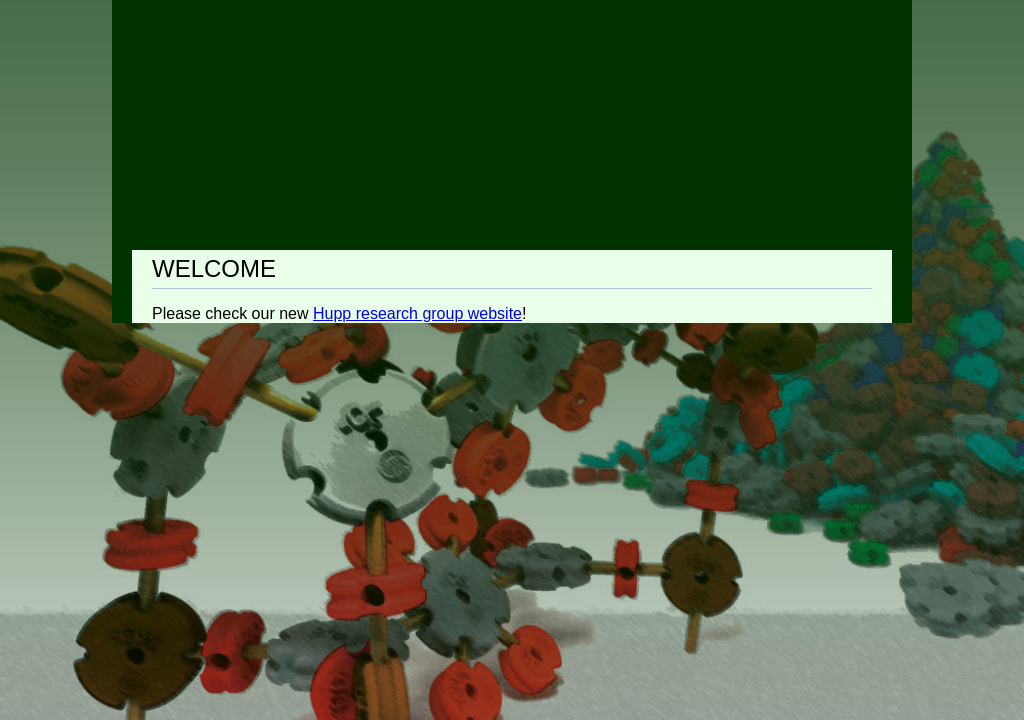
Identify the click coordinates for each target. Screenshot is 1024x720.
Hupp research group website (417, 313)
